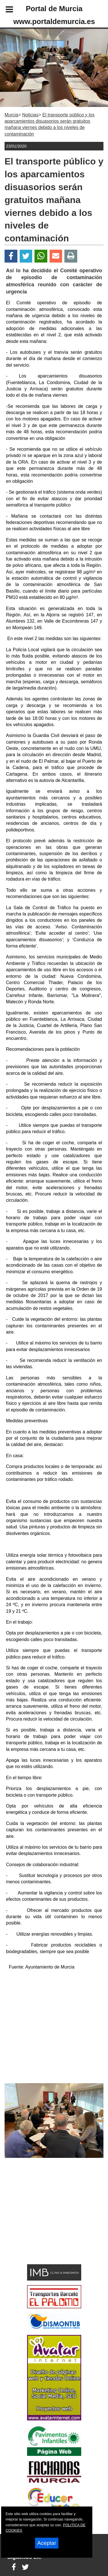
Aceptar (46, 2543)
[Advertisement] (45, 2221)
